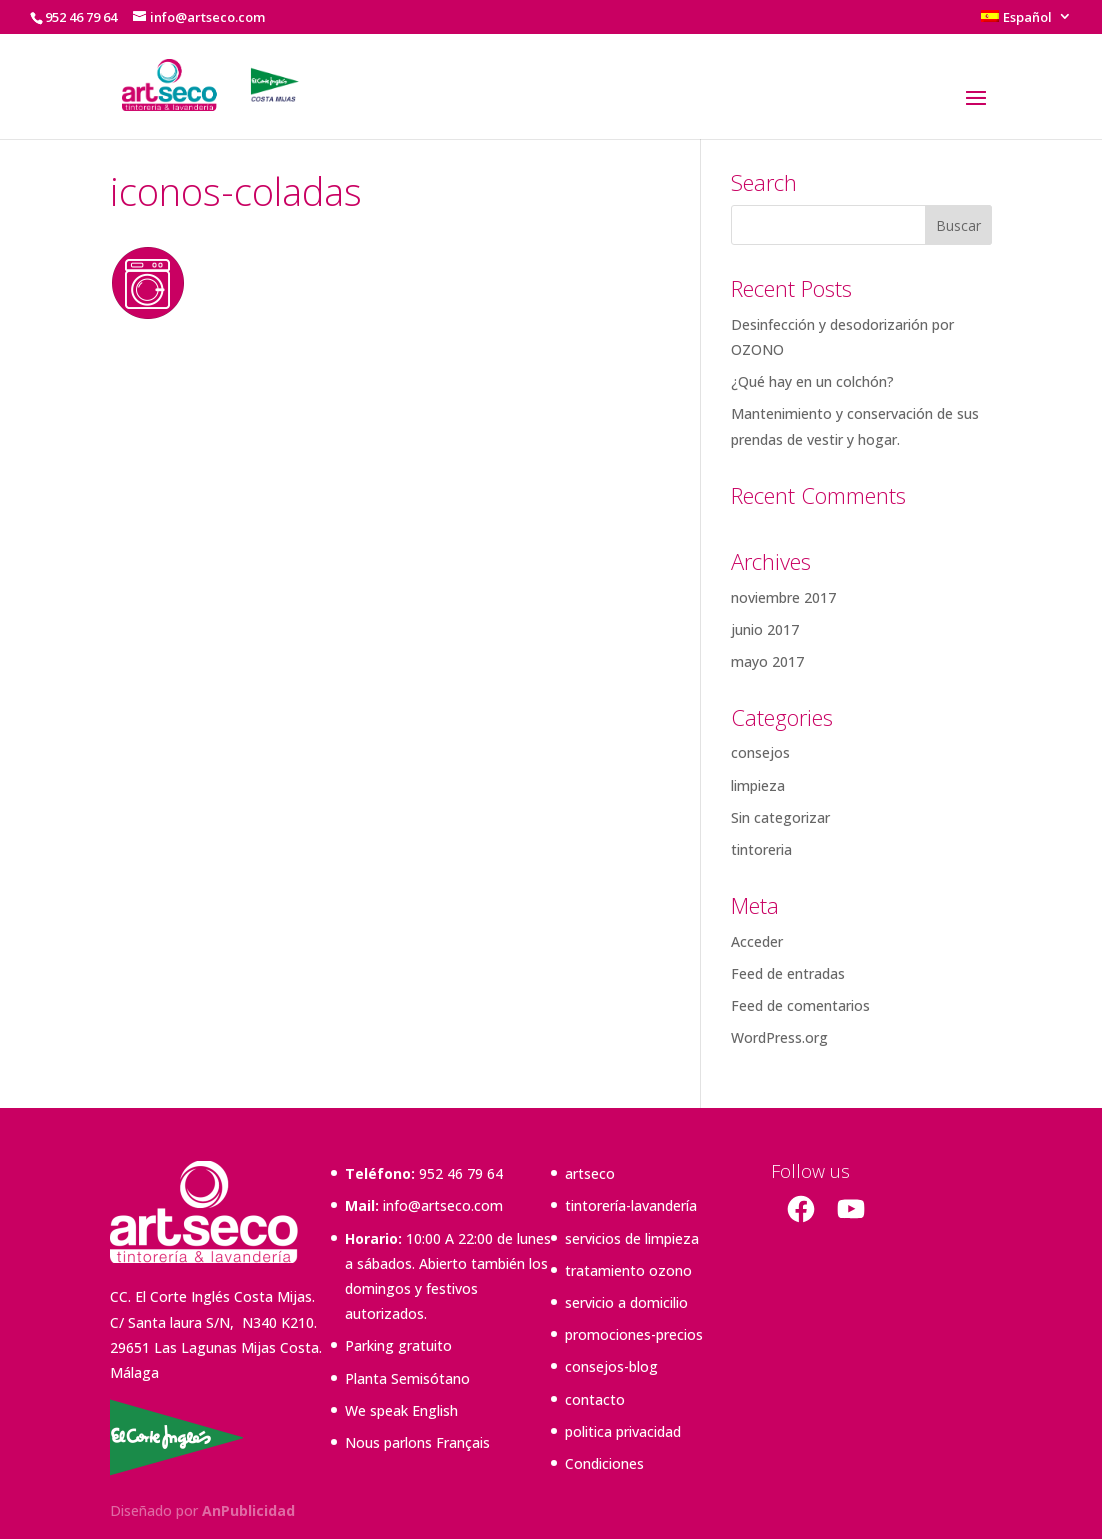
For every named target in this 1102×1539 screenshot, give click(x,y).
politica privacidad (623, 1431)
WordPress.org (779, 1037)
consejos (760, 752)
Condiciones (604, 1463)
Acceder (757, 941)
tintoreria (761, 849)
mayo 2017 (767, 661)
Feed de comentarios (800, 1005)
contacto (595, 1399)
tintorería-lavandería (631, 1205)
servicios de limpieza (632, 1238)
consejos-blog (611, 1366)
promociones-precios (634, 1334)
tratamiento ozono (628, 1270)
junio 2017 (765, 629)
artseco (590, 1173)
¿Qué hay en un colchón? (812, 381)
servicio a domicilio (626, 1302)
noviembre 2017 (783, 597)
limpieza (758, 785)
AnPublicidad (248, 1510)
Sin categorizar (780, 817)
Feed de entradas (788, 973)
